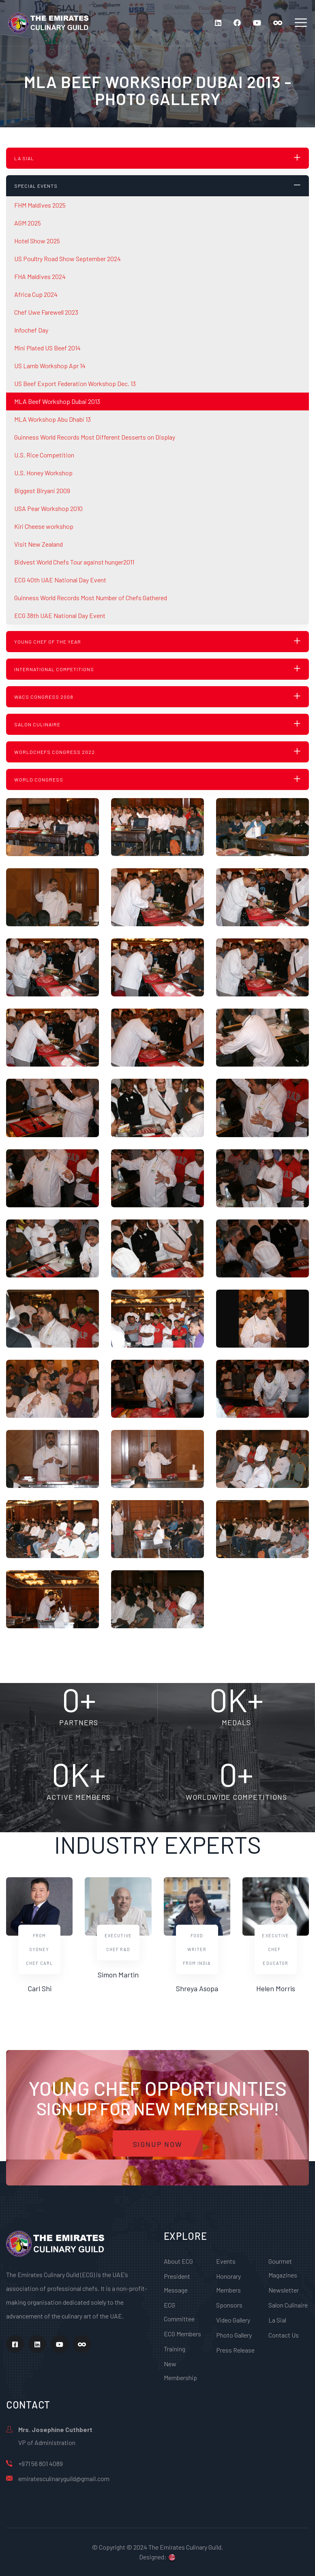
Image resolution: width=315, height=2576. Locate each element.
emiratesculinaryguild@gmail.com (63, 2478)
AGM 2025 (27, 223)
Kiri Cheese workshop (43, 526)
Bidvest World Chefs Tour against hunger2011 (74, 562)
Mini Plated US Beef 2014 (47, 348)
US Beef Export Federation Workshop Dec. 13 (75, 383)
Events (226, 2261)
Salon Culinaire (288, 2305)
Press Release (235, 2350)
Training (174, 2349)
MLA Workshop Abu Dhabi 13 (52, 419)
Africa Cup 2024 (36, 294)
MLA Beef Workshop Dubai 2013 (57, 401)
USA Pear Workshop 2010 (48, 508)
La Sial (277, 2320)
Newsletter (283, 2290)
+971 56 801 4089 (40, 2463)
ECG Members (182, 2334)
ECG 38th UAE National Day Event (59, 615)
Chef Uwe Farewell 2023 (46, 312)
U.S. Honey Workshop (43, 473)
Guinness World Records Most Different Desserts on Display (94, 437)
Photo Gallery (234, 2335)
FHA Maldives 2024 (40, 276)
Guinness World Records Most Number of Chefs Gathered (90, 597)
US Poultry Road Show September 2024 (67, 258)
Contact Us (283, 2335)
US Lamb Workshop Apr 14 (50, 365)
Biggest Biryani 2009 (42, 490)
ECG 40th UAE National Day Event (60, 580)
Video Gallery (233, 2320)
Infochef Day (31, 330)
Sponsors (229, 2305)
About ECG (178, 2261)
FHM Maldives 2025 (40, 205)
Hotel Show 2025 (37, 241)
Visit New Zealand (38, 544)
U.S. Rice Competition (44, 455)
